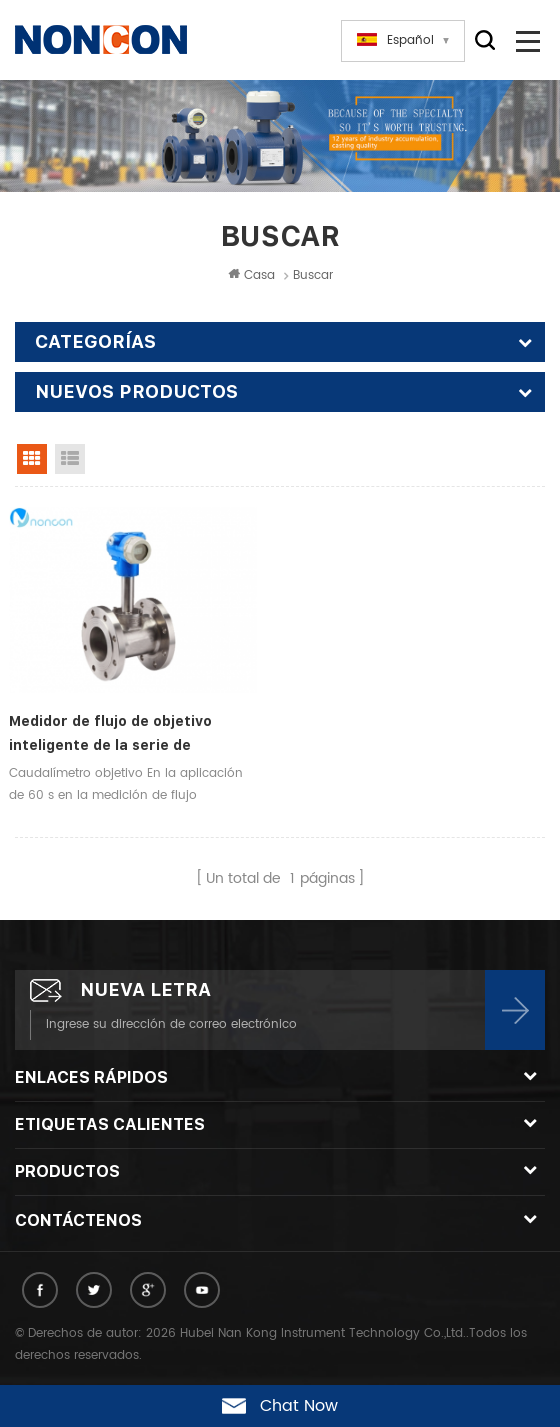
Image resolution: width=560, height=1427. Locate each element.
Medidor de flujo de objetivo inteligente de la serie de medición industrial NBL (110, 735)
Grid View (32, 459)
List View (70, 459)
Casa (251, 275)
